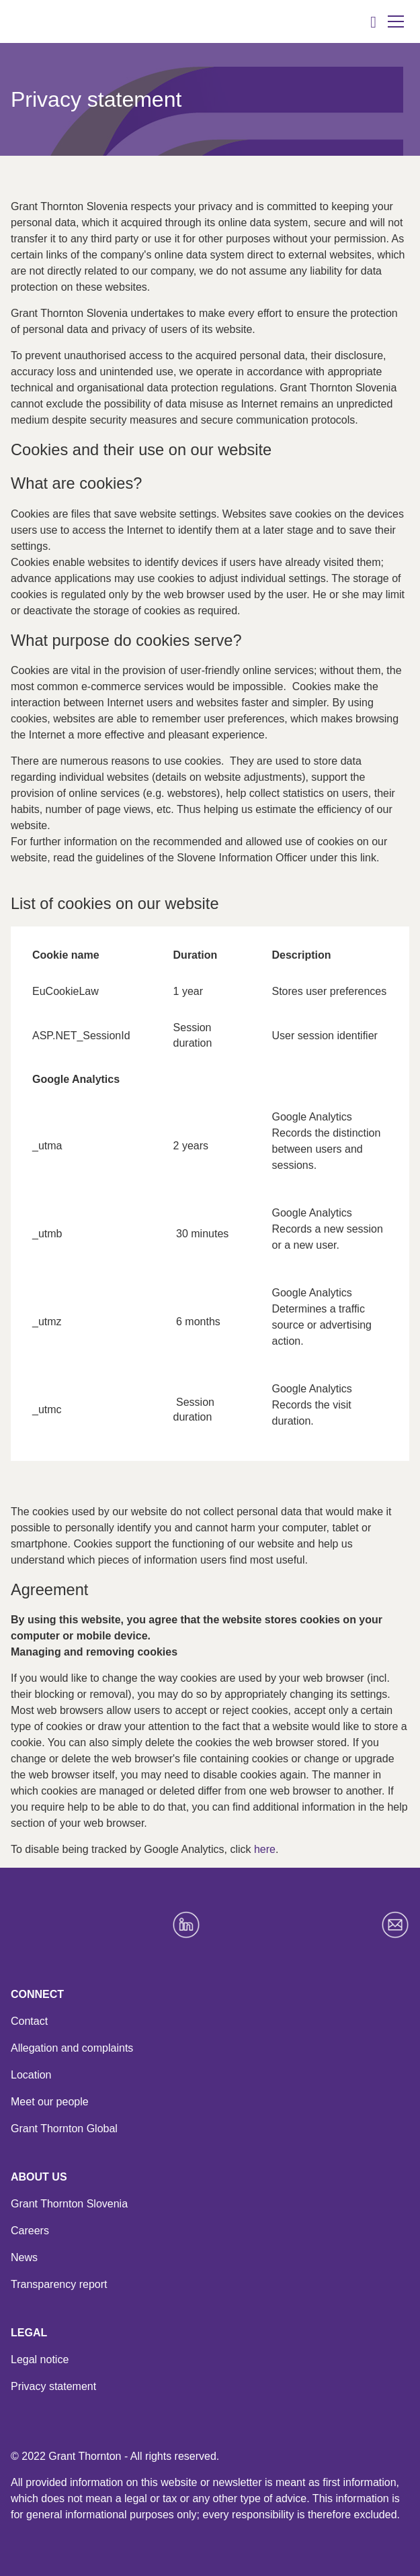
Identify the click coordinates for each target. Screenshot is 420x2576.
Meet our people (50, 2101)
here (265, 1849)
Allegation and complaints (72, 2048)
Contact (29, 2021)
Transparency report (59, 2284)
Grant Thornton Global (64, 2128)
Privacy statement (53, 2386)
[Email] (395, 1925)
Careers (30, 2230)
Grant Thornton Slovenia (69, 2203)
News (24, 2257)
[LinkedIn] (186, 1925)
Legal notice (40, 2359)
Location (31, 2075)
